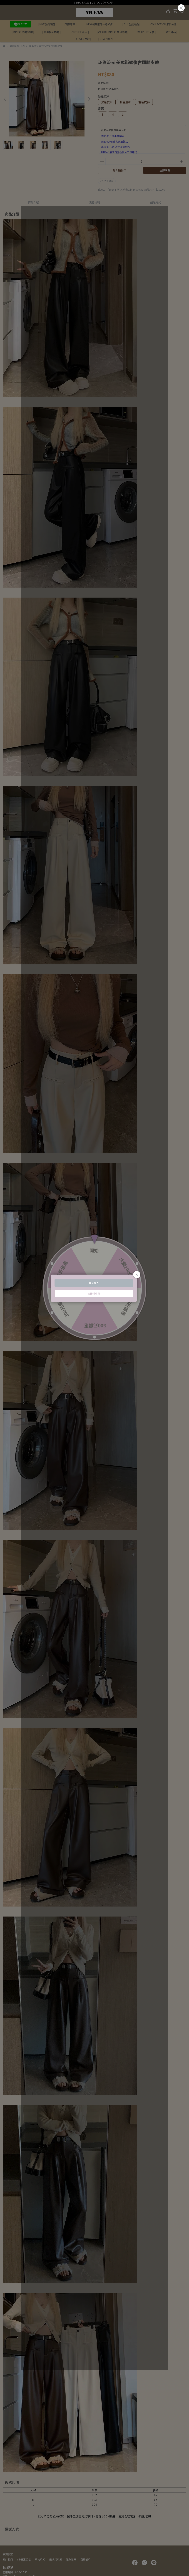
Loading (94, 1288)
